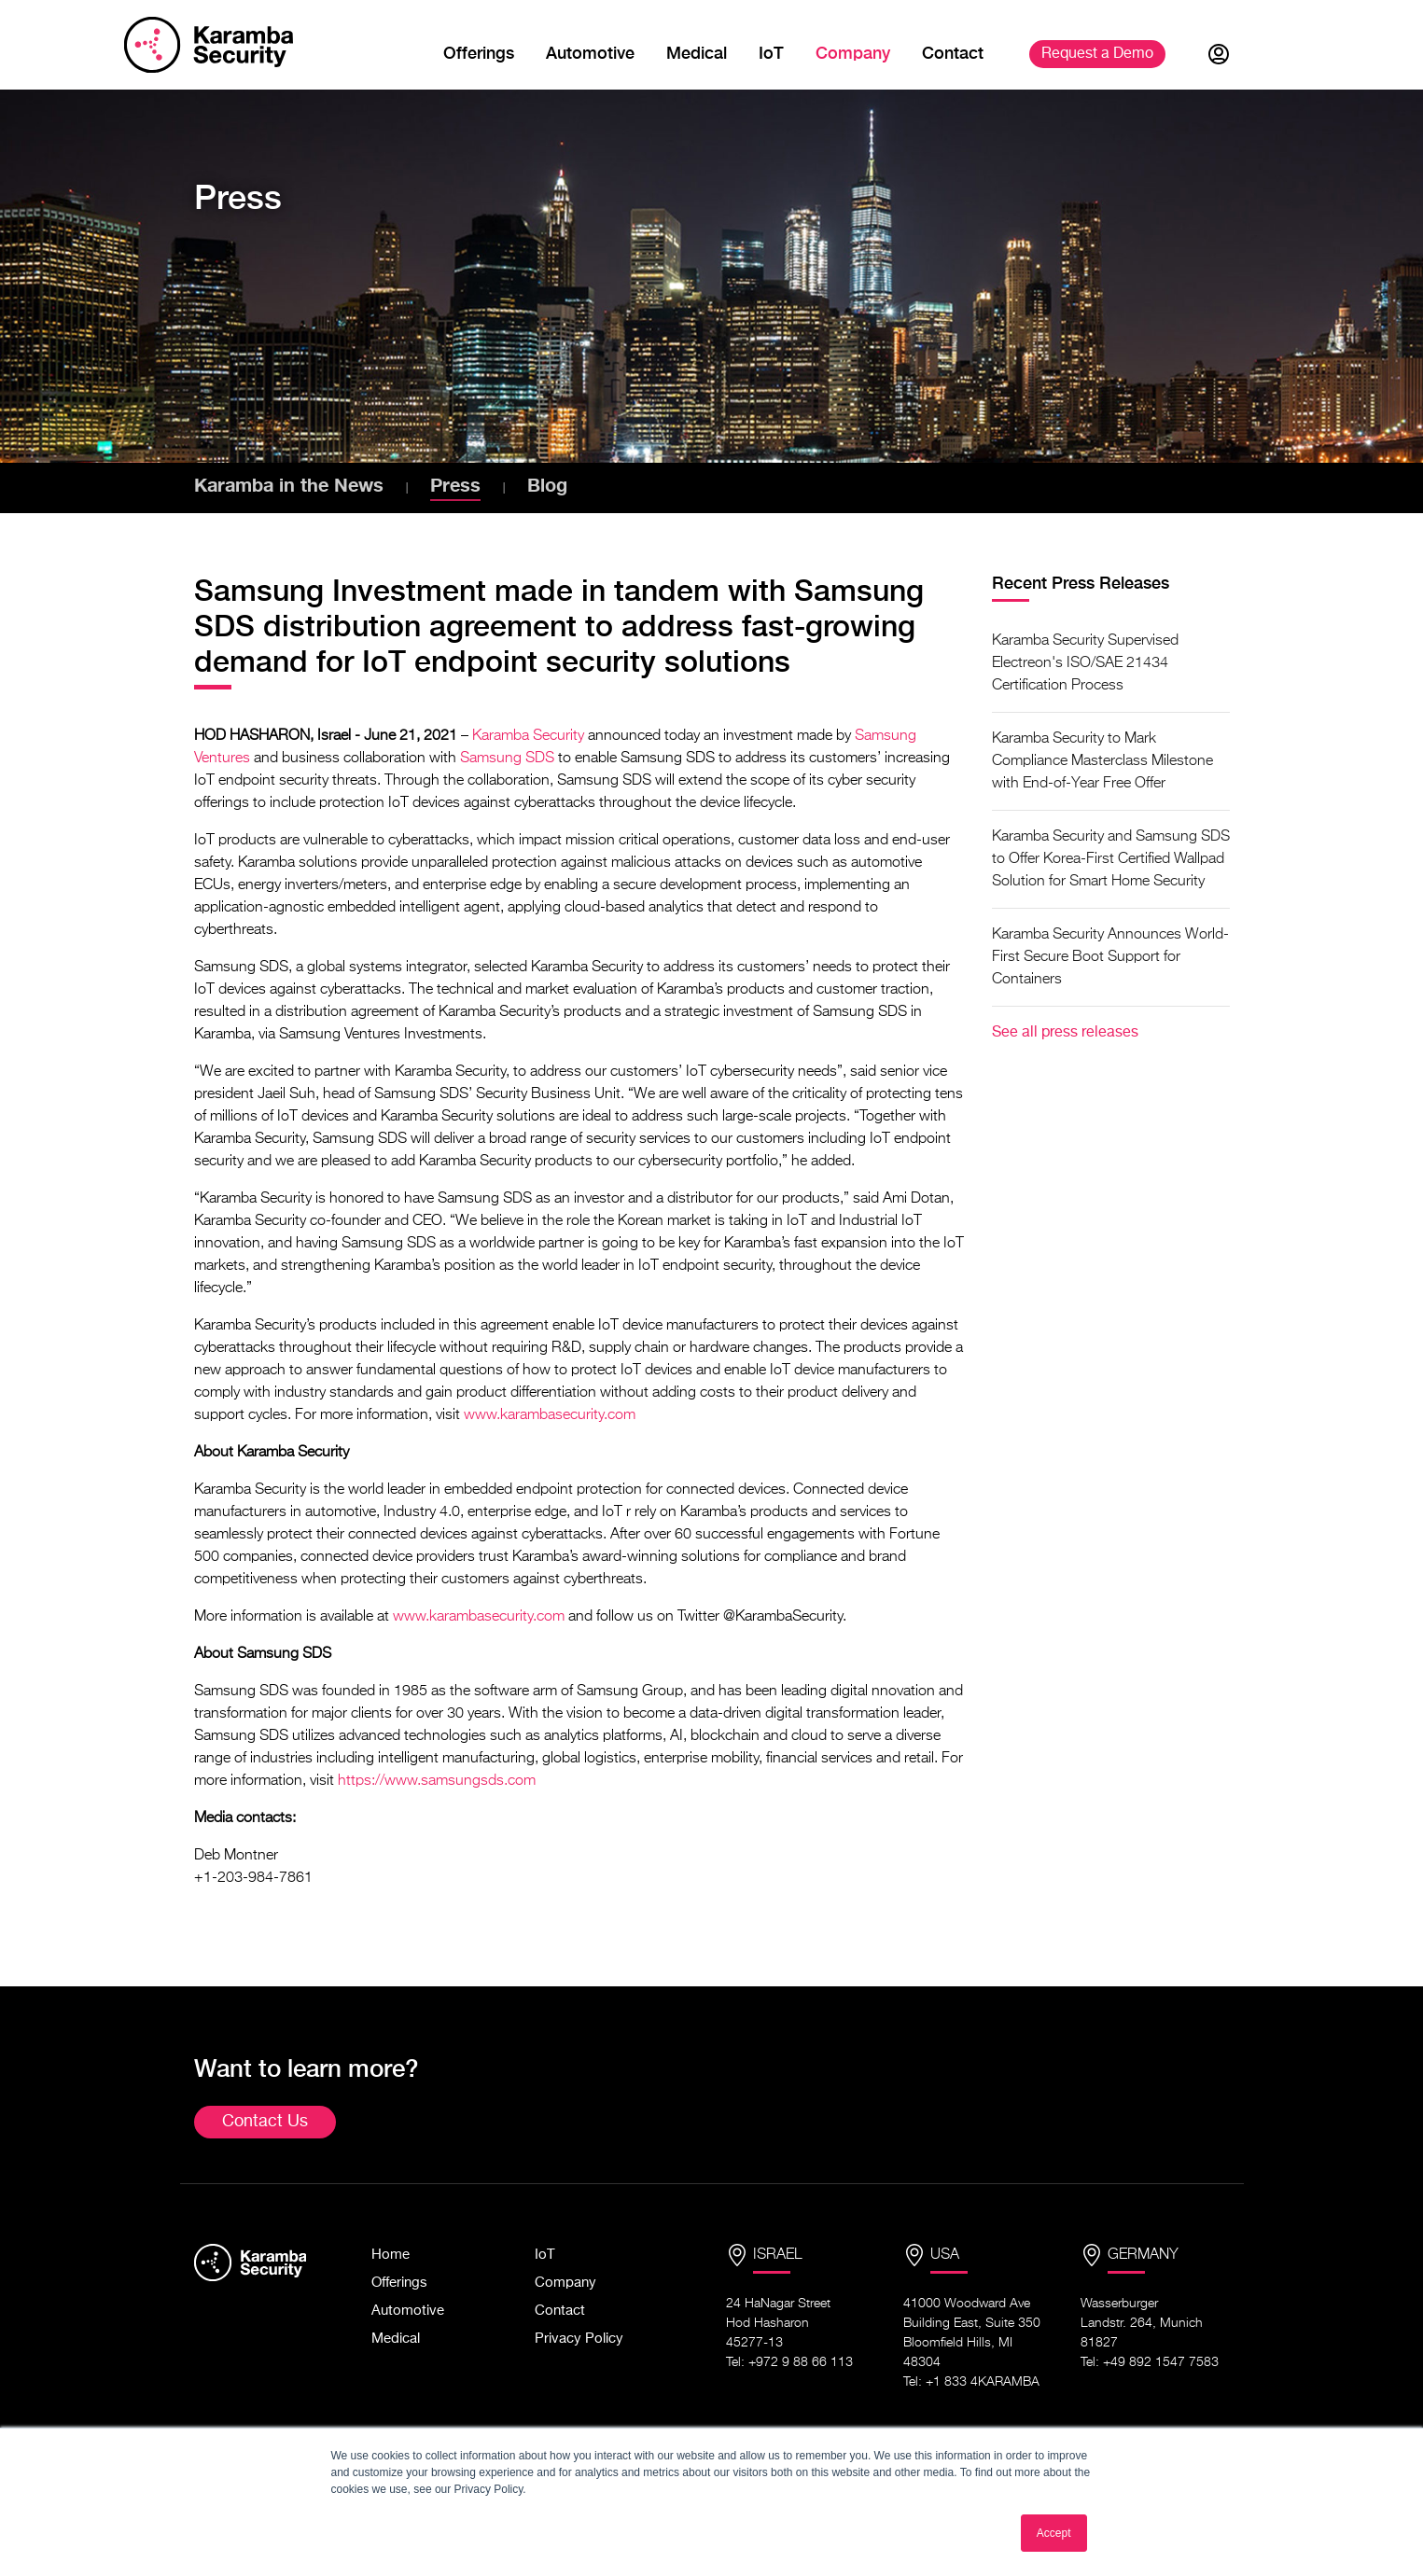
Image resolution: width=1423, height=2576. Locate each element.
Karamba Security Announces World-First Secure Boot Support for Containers (1110, 957)
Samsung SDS (507, 758)
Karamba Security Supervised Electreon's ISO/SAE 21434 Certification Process (1085, 663)
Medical (696, 53)
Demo (1097, 54)
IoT (771, 53)
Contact (953, 53)
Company (853, 53)
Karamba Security (528, 736)
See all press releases (1065, 1032)
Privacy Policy (579, 2339)
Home (390, 2255)
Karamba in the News (289, 484)
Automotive (590, 53)
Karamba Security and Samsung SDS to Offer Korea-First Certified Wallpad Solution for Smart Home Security (1111, 859)
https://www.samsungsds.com (437, 1781)
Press (455, 484)
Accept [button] (1054, 2533)
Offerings (478, 53)
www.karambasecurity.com (549, 1415)
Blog (547, 484)
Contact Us (265, 2121)
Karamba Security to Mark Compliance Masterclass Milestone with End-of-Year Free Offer (1102, 761)
